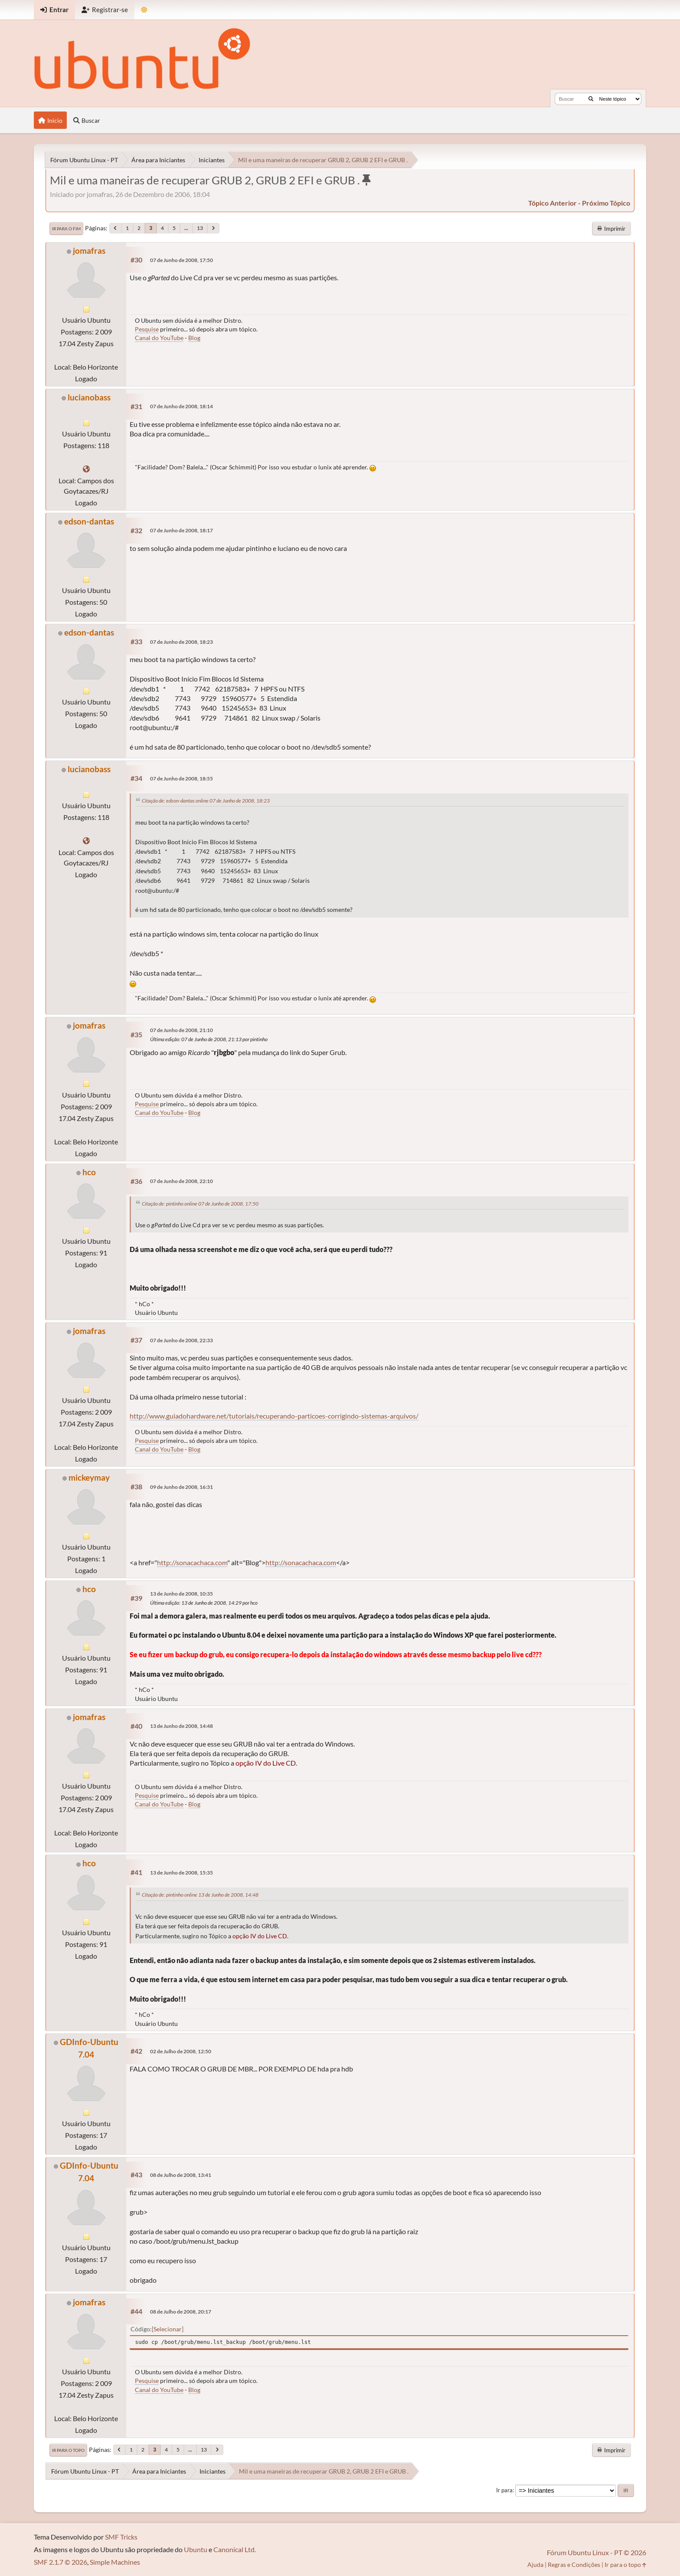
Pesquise (147, 329)
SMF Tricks (121, 2537)
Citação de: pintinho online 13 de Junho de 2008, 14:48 (200, 1894)
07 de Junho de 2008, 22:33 (181, 1340)
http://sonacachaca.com (192, 1562)
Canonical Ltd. (234, 2549)
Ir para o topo (68, 2450)
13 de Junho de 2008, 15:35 (181, 1872)
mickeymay (89, 1477)
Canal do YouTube (159, 337)
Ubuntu (195, 2549)
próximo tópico (606, 203)
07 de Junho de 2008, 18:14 (181, 406)
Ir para (504, 2490)
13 (200, 228)
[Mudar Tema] (144, 10)
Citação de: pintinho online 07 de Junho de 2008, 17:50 (200, 1203)
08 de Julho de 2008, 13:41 (180, 2175)
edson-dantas (89, 521)
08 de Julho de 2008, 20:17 (180, 2311)
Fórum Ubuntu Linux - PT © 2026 (596, 2552)
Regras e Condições (574, 2564)
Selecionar (168, 2329)
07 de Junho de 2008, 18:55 (181, 778)
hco (89, 1172)
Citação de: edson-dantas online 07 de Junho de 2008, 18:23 (206, 800)
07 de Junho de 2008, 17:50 (181, 260)
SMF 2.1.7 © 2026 (60, 2562)
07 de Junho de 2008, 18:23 (181, 642)
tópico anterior (552, 203)
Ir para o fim (66, 228)
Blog (194, 337)
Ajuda (535, 2564)
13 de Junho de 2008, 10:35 (181, 1593)
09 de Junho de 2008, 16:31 (181, 1487)
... (186, 228)
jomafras (89, 251)
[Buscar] (591, 99)
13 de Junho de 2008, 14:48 (181, 1726)
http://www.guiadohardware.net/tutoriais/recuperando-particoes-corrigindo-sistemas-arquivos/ (274, 1416)
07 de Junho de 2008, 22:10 (181, 1181)
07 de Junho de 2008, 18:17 (181, 530)
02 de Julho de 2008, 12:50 (180, 2051)
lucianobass (89, 397)
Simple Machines (115, 2562)
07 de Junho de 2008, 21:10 (181, 1030)
